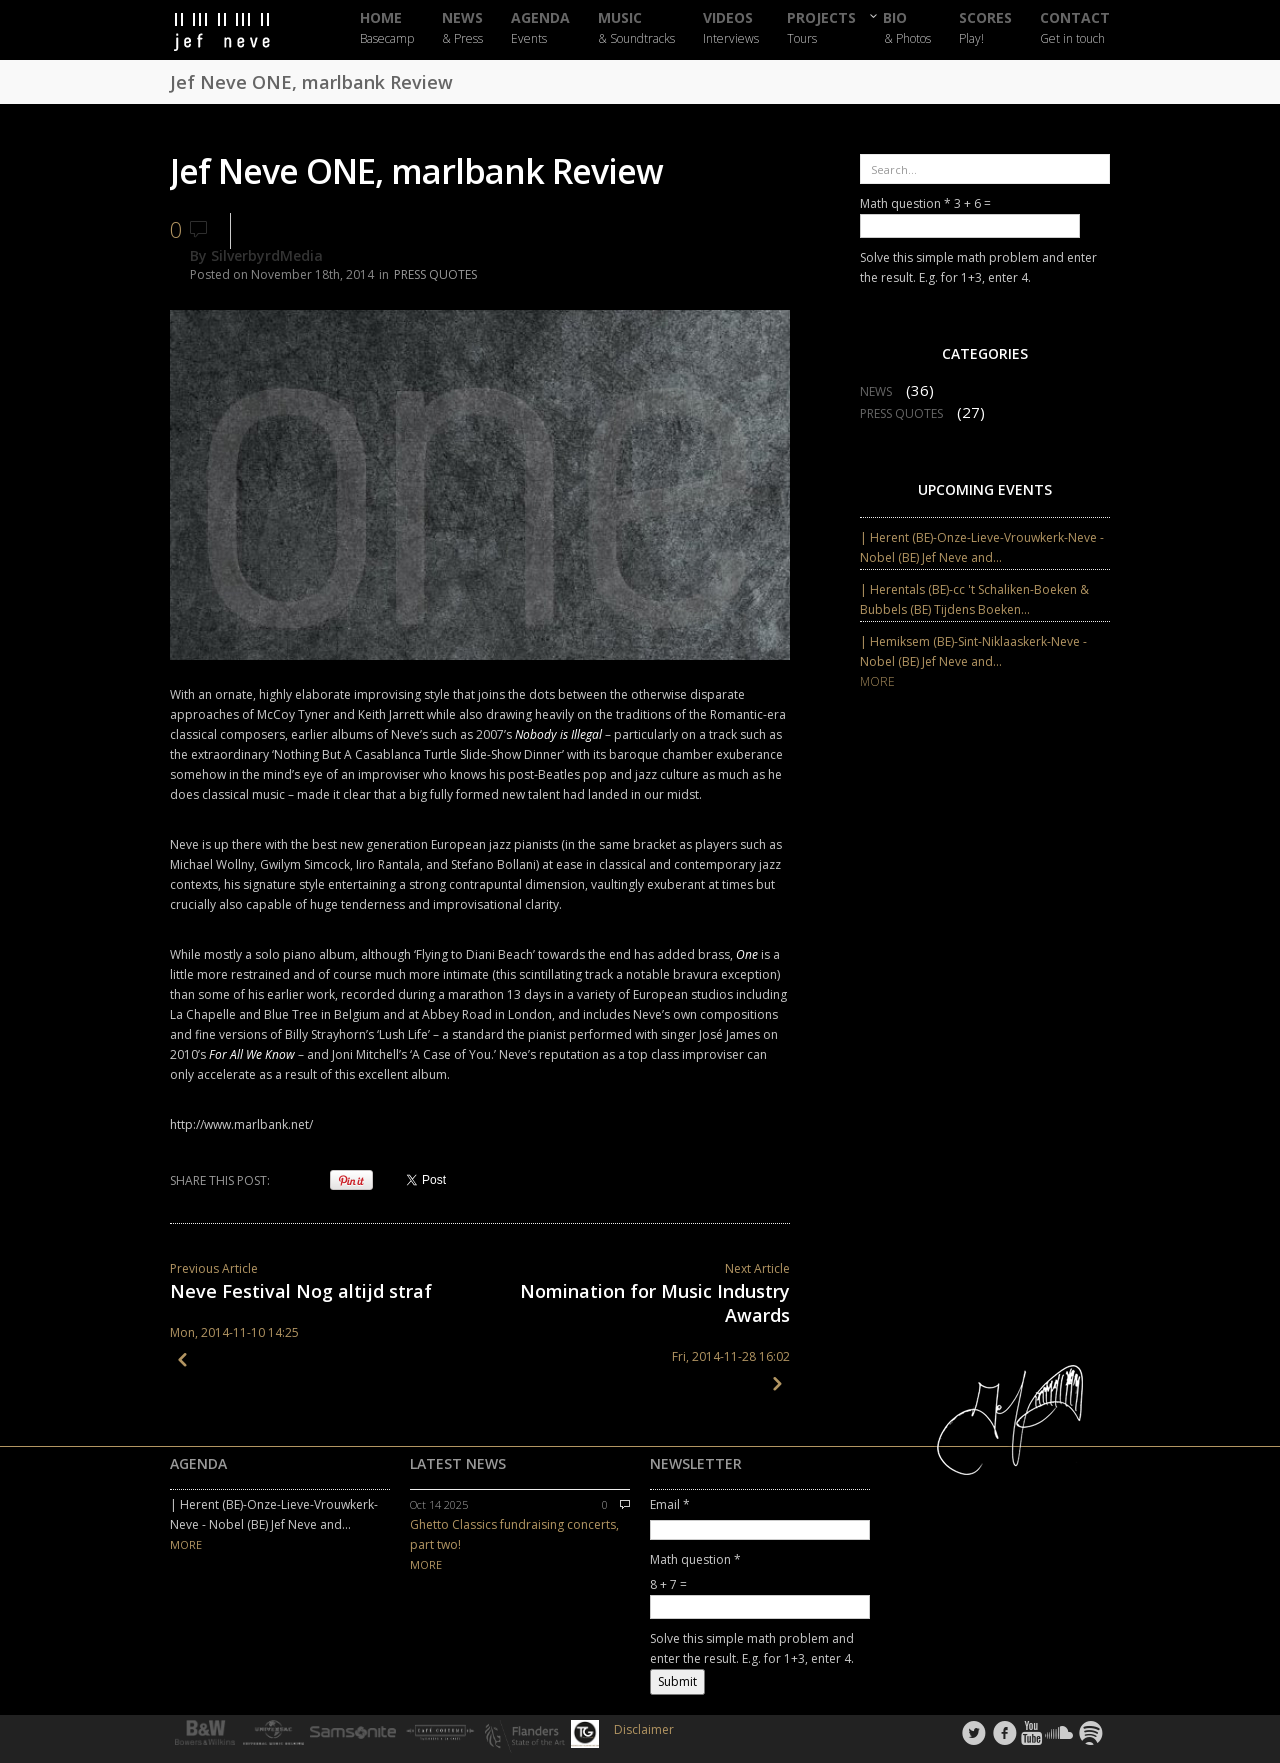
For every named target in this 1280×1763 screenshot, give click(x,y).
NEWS (462, 28)
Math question (905, 203)
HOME (387, 28)
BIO (907, 27)
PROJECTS (821, 28)
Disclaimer (644, 1729)
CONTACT (1075, 28)
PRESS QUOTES (435, 274)
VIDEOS (731, 28)
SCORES (985, 28)
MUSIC (636, 28)
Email (670, 1504)
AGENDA (540, 28)
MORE (877, 681)
